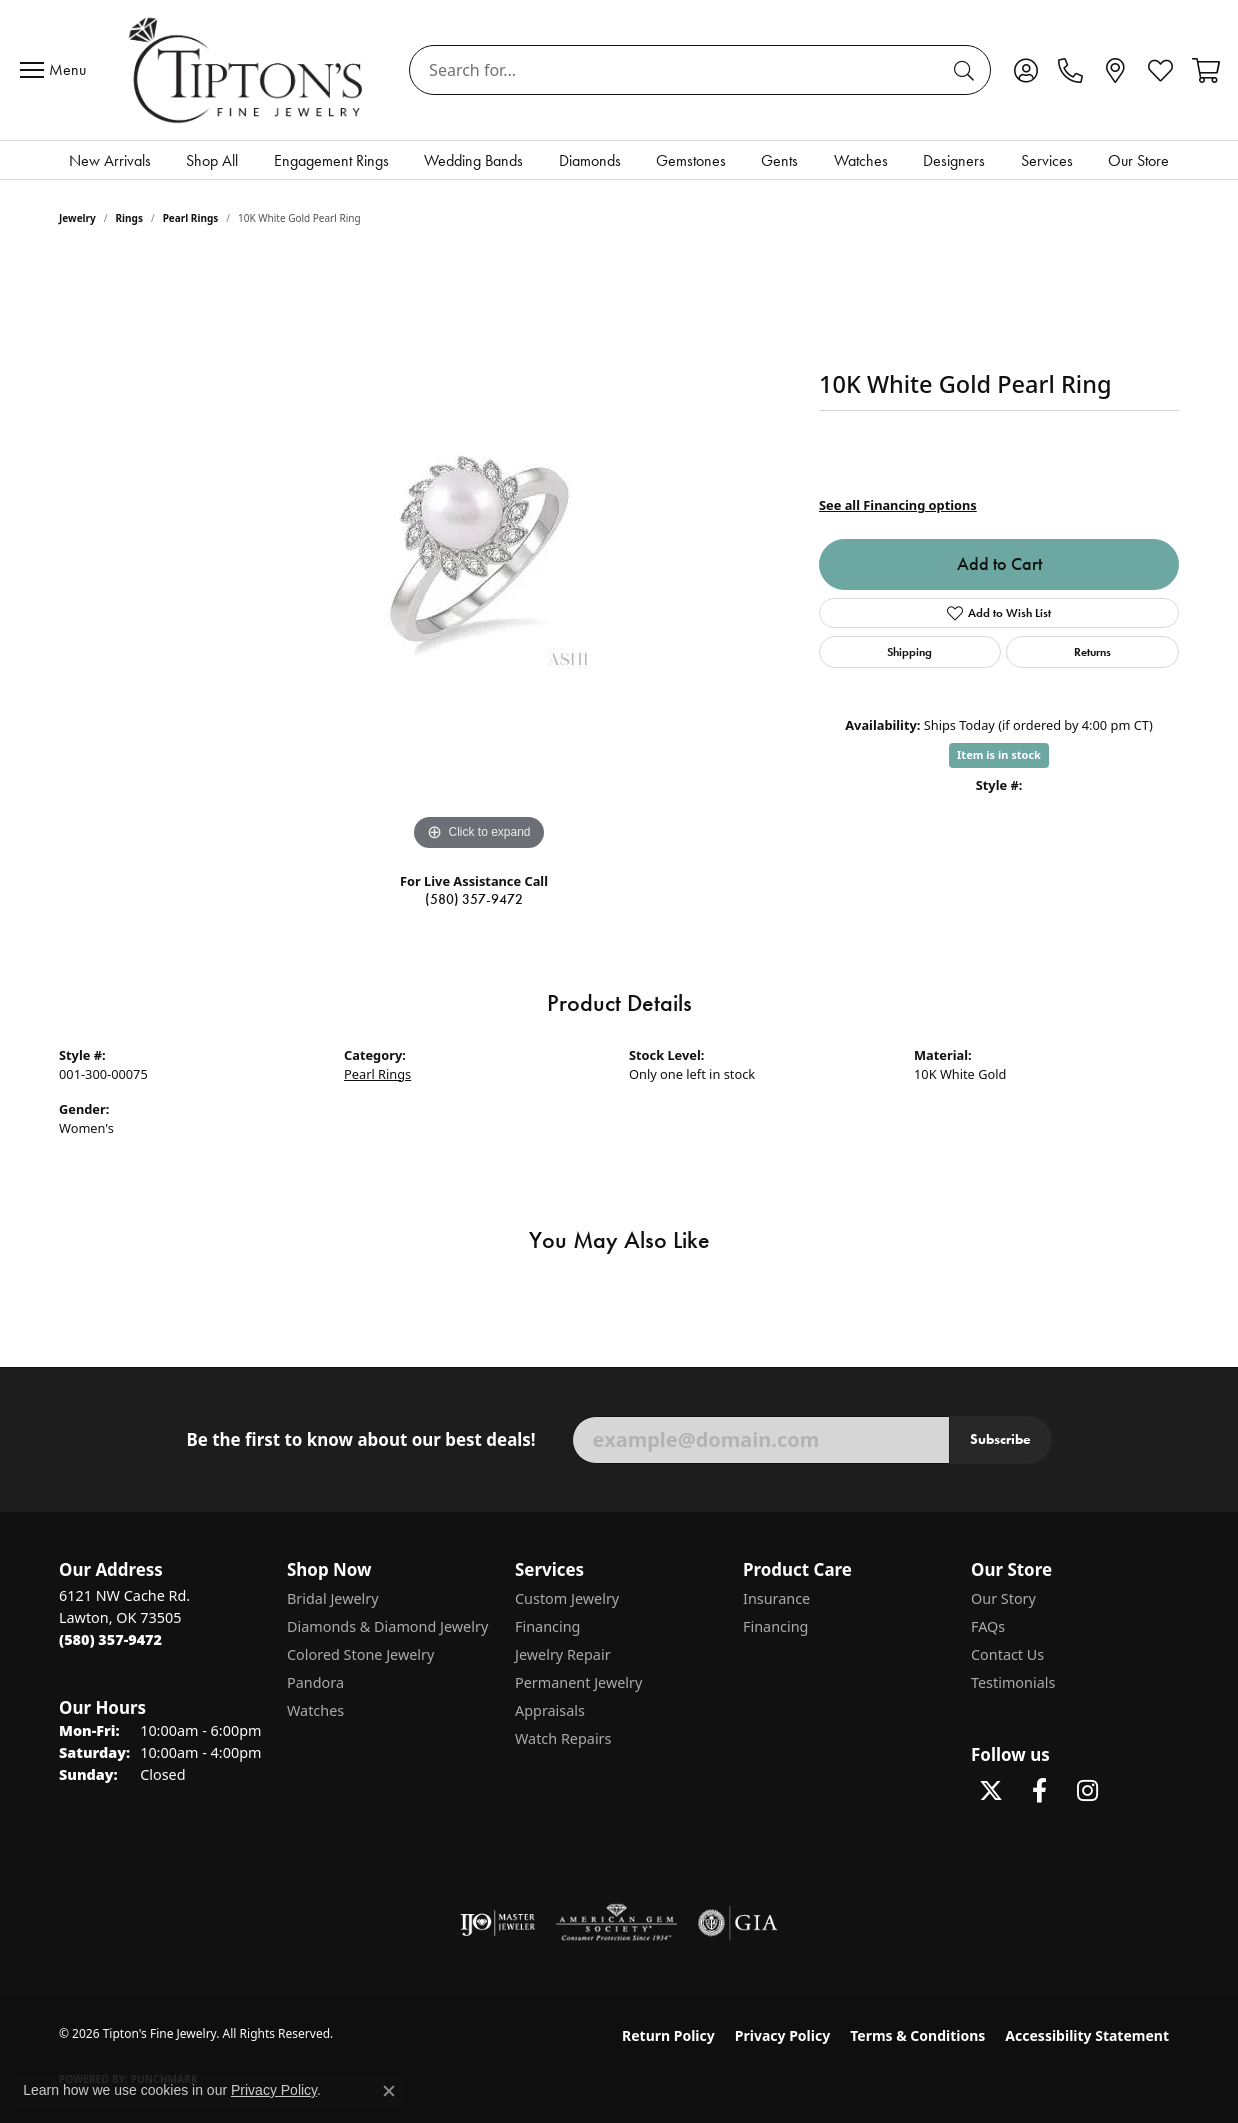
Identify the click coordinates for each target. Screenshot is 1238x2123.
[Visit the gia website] (738, 1923)
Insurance (776, 1598)
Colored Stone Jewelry (360, 1654)
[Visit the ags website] (616, 1923)
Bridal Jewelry (333, 1598)
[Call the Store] (110, 1639)
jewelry (77, 218)
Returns (1092, 651)
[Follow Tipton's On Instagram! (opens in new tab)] (1087, 1791)
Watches (861, 160)
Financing (547, 1626)
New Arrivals (110, 160)
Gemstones (691, 160)
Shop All (212, 160)
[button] (1025, 70)
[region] (479, 556)
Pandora (315, 1682)
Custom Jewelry (567, 1598)
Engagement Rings (331, 160)
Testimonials (1013, 1682)
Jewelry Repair (563, 1654)
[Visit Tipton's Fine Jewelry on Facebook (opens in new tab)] (1039, 1791)
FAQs (988, 1626)
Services (1047, 160)
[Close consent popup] (389, 2091)
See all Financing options (898, 505)
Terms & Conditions (917, 2035)
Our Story (1003, 1598)
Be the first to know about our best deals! (360, 1440)
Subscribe (1000, 1439)
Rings (129, 218)
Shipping (909, 651)
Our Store (1138, 160)
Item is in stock (999, 754)
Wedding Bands (473, 160)
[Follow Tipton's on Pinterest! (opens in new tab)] (1135, 1791)
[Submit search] (967, 70)
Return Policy (668, 2035)
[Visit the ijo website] (497, 1923)
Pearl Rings (191, 218)
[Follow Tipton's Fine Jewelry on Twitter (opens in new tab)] (991, 1791)
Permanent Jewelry (578, 1682)
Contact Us (1007, 1654)
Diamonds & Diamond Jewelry (387, 1626)
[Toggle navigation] (58, 70)
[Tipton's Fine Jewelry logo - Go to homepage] (247, 70)
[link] (1070, 70)
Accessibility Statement (1087, 2035)
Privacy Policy (782, 2035)
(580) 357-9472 (474, 899)
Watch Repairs (563, 1738)
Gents (779, 160)
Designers (954, 160)
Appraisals (550, 1710)
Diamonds (590, 160)
